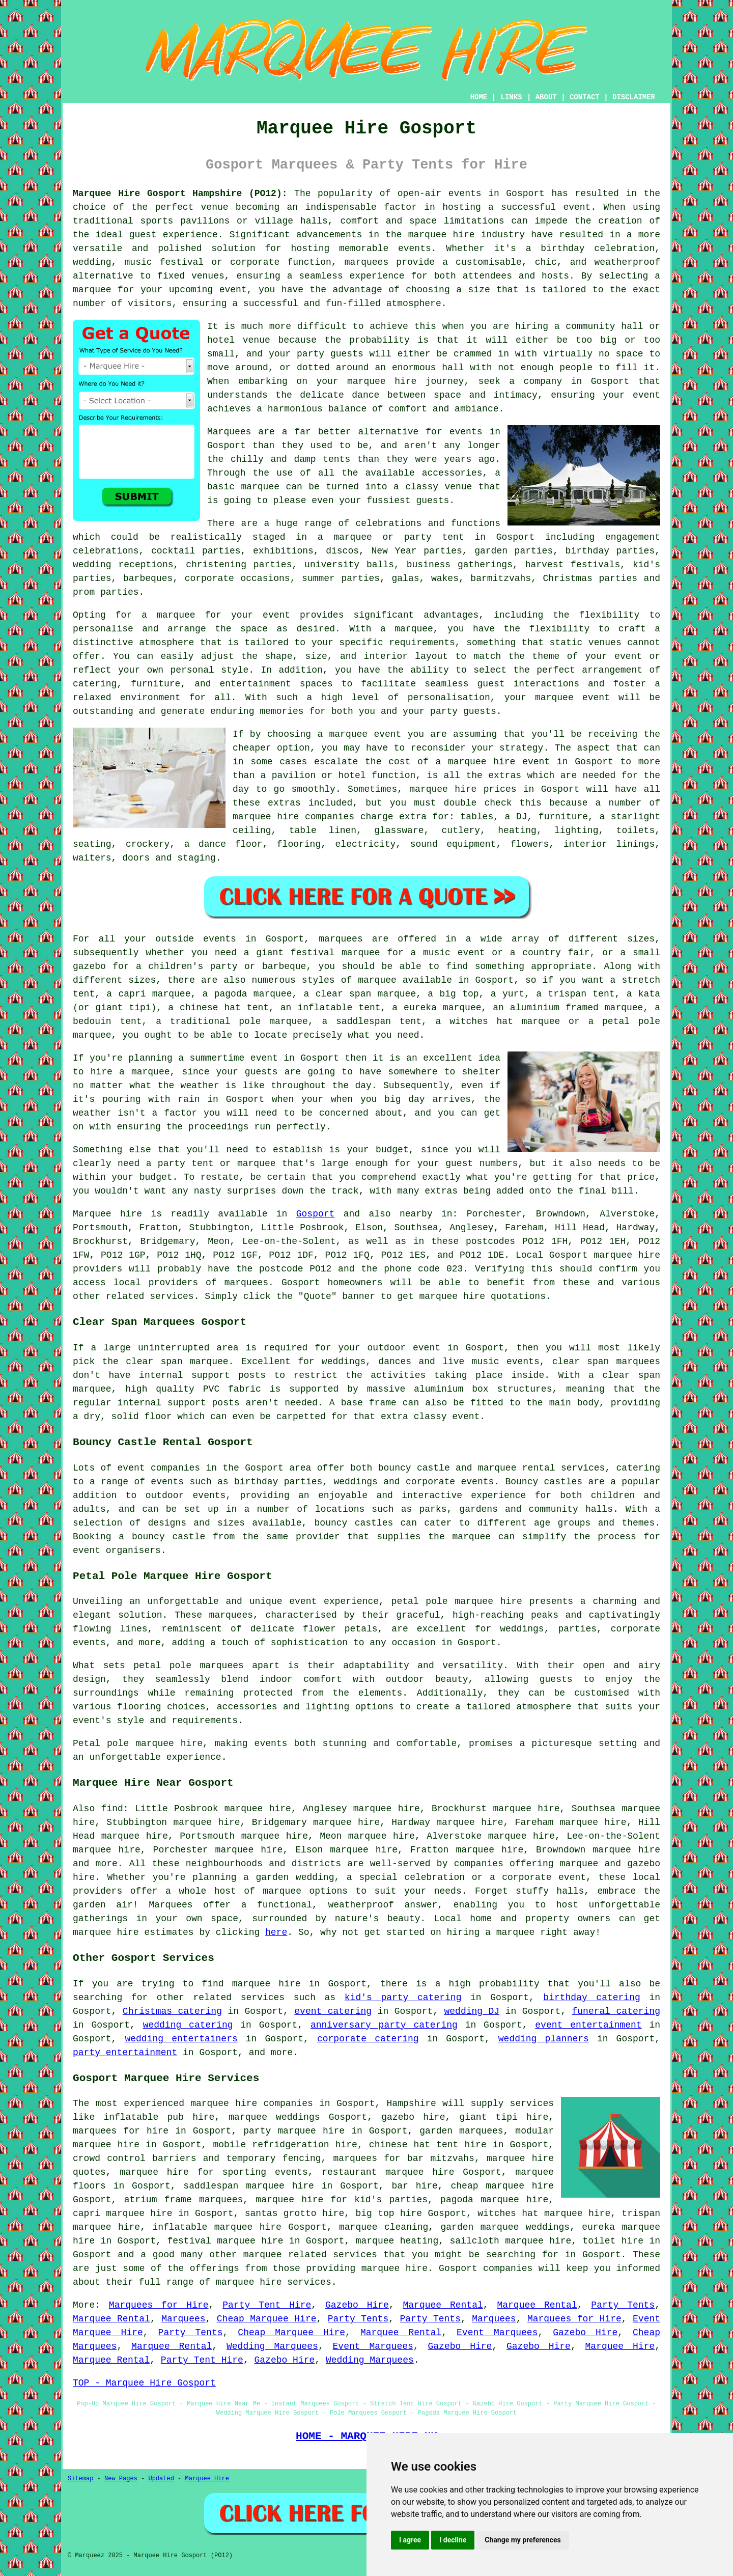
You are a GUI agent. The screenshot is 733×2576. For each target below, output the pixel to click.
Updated (161, 2478)
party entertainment (125, 2052)
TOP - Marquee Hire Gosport (144, 2383)
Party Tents (623, 2305)
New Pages (120, 2478)
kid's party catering (403, 1997)
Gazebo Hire (357, 2305)
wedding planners (543, 2039)
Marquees (183, 2319)
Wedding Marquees (272, 2346)
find (112, 1809)
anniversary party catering (384, 2025)
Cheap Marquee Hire (267, 2319)
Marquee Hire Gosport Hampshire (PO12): (180, 193)
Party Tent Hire (266, 2305)
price (641, 1177)
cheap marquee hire (502, 2186)
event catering (333, 2011)
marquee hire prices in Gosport (494, 789)
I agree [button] (410, 2540)
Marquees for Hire (159, 2305)
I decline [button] (452, 2540)
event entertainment (588, 2025)
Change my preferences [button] (522, 2540)
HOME (479, 97)
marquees (366, 262)
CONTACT (585, 97)
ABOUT (546, 97)
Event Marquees (497, 2333)
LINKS (511, 97)
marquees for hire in (129, 2131)
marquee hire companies (293, 817)
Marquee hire (107, 1214)
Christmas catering (172, 2011)
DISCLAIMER (633, 97)
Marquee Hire (620, 2346)
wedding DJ (472, 2011)
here (276, 1932)
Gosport (315, 1214)
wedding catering (188, 2025)
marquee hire (627, 1255)
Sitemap (80, 2478)
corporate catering (368, 2039)
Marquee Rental (443, 2305)
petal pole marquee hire (456, 1601)
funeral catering (616, 2011)
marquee (579, 1864)
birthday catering (591, 1997)
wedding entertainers (181, 2039)
